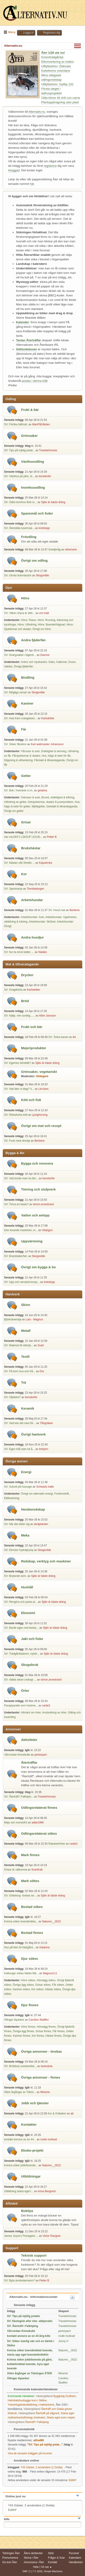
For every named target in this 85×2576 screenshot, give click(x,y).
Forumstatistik (22, 2429)
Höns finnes (28, 2026)
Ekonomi (28, 1613)
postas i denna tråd (34, 380)
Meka (25, 1535)
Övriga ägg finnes (23, 2031)
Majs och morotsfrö (15, 1822)
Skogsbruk (29, 1665)
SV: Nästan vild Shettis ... (19, 862)
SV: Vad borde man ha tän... (21, 1178)
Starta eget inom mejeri (61, 2417)
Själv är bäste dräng (53, 502)
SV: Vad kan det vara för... (20, 1423)
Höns (25, 598)
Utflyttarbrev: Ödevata (56, 66)
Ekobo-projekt (32, 2150)
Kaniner (27, 703)
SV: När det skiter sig (16, 1524)
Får (23, 729)
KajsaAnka (45, 862)
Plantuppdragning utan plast (60, 102)
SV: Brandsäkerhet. (16, 1256)
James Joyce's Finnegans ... (21, 2235)
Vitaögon (47, 1230)
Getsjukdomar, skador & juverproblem (50, 802)
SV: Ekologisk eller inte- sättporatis (29, 2321)
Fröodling (28, 537)
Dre (42, 1371)
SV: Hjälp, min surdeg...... (19, 1015)
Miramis (45, 2092)
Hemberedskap (33, 1509)
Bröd (25, 1001)
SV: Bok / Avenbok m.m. (18, 790)
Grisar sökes (43, 1984)
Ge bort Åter (9, 2562)
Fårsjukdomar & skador (26, 755)
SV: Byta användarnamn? (19, 2280)
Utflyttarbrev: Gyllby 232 (57, 84)
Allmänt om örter (31, 1712)
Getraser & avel (30, 797)
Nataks (42, 952)
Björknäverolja (12, 1319)
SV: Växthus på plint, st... (19, 476)
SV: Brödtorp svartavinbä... (20, 2066)
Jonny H (63, 2341)
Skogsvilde (42, 575)
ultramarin (71, 549)
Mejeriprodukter (33, 1048)
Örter (25, 1690)
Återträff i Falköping (28, 2422)
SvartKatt (37, 1869)
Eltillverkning (11, 1498)
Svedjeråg (54, 549)
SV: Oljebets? (12, 1397)
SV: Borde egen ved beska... (21, 1627)
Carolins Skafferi (39, 2019)
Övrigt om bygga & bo (38, 1267)
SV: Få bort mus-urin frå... (19, 1371)
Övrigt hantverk (33, 1434)
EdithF (73, 2480)
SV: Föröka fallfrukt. (16, 424)
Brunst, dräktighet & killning (57, 797)
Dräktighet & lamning (53, 751)
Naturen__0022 (51, 1921)
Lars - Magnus (34, 1319)
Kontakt (52, 2562)
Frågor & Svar (56, 2557)
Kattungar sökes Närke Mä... (21, 1973)
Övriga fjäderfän (23, 666)
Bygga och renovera (37, 1163)
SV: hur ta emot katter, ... (19, 952)
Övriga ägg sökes (23, 1984)
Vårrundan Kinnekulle (17, 1754)
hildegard (42, 1076)
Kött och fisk (31, 1100)
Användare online (24, 2460)
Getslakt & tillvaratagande (62, 806)
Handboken (76, 2562)
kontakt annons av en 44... (20, 2139)
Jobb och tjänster (35, 2103)
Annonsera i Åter (34, 2562)
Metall (26, 1331)
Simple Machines (53, 2571)
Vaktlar (8, 666)
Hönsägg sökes (46, 1980)
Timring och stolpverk (38, 1189)
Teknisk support (33, 2255)
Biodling (27, 677)
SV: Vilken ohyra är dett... (19, 613)
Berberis (75, 910)
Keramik (27, 1408)
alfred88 (38, 2440)
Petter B (52, 836)
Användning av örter (54, 1712)
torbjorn (43, 1449)
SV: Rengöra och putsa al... (20, 1601)
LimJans (43, 1088)
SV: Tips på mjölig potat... (19, 450)
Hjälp (36, 2566)
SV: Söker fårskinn (15, 744)
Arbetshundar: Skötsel (42, 921)
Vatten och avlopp (35, 1215)
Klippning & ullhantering (18, 760)
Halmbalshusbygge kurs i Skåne (27, 2400)
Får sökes (58, 1984)
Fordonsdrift (61, 1493)
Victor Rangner (52, 2235)
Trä (23, 1382)
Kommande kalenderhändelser (33, 2389)
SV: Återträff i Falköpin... (18, 1796)
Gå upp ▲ (46, 2566)
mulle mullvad (48, 2139)
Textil (25, 1356)
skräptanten (41, 1524)
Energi (26, 1472)
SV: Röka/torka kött (16, 1114)
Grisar (26, 822)
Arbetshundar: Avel (32, 917)
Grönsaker (29, 435)
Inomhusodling (33, 487)
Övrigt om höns (41, 629)
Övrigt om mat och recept (41, 1126)
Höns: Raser (28, 620)
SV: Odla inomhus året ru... (20, 502)
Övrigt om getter (14, 811)
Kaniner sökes (21, 1989)
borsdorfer (45, 476)
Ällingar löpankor (14, 2019)
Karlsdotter (47, 718)
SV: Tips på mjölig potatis (23, 2316)
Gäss (52, 662)
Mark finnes (30, 1855)
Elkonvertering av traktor (57, 61)
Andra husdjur (32, 937)
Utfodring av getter (15, 802)
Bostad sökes (32, 1907)
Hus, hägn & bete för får (56, 755)
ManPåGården (41, 424)
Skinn (25, 1305)
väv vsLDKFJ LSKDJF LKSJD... (23, 836)
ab (71, 2113)
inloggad (13, 170)
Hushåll (27, 1587)
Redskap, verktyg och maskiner (46, 1561)
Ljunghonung (39, 1114)
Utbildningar (31, 2176)
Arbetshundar (32, 900)
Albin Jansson (47, 1015)
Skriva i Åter (31, 2557)
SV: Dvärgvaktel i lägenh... (20, 655)
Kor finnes (38, 2035)
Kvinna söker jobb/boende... (21, 2165)
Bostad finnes (32, 1933)
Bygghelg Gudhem (56, 2396)
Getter (26, 776)
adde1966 (38, 1822)
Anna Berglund (47, 2191)
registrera (50, 165)
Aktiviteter (29, 1740)
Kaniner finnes (21, 2035)
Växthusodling (32, 461)
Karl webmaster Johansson (47, 744)
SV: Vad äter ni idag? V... (19, 1088)
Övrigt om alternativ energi (37, 1493)
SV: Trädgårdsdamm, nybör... (21, 1653)
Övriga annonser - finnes (40, 2077)
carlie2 (46, 1705)
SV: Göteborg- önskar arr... (20, 1895)
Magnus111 (50, 1973)
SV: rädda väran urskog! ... (20, 1679)
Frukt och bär (31, 1027)
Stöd (51, 2553)
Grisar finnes (43, 2031)
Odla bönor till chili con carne (60, 97)
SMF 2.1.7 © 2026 (32, 2571)
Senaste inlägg (22, 2305)
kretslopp (44, 528)
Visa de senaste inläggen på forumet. (30, 2453)
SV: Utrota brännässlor (18, 575)
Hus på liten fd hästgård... (19, 1947)
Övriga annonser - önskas (41, 2051)
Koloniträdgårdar (52, 57)
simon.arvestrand (43, 1204)
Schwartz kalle (45, 1486)
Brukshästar (31, 848)
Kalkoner (61, 662)
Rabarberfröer (56, 1843)
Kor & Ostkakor (57, 2113)
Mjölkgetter (38, 806)
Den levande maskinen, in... (21, 1230)
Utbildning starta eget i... (18, 2191)
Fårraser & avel (30, 751)
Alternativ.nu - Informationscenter (33, 2297)
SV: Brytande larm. (15, 1576)
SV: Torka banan (58, 1037)
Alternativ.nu (36, 111)
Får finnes (59, 2031)
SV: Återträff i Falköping (22, 2326)
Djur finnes (30, 2005)
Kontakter (28, 2124)
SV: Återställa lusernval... (19, 528)
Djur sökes (29, 1958)
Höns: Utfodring (26, 624)
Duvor (71, 662)
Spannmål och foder (37, 513)
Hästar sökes (53, 1989)
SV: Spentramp (13, 888)
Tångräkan (46, 1423)
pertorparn (40, 1754)
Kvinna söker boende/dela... (21, 1921)
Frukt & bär (30, 410)
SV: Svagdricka (13, 989)
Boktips (27, 2211)
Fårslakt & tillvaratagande (49, 760)
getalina (42, 790)
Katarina (44, 1947)
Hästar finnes (54, 2035)
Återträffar (29, 1762)
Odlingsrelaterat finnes (39, 1807)
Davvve (44, 655)
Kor (24, 874)
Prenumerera (10, 2557)
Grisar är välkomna (15, 1869)
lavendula (46, 2066)
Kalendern (75, 2557)
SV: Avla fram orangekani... (20, 718)
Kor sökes (38, 1989)
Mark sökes (30, 1881)
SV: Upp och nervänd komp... (21, 1282)
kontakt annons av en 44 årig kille (28, 2336)
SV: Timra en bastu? (16, 1204)
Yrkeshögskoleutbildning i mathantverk (31, 2404)
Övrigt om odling (34, 560)
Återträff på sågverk (38, 2413)
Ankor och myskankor (34, 662)
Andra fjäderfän (33, 640)
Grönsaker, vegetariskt (39, 1072)
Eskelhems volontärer (55, 70)
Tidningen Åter (11, 2553)
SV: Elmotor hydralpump (19, 1550)
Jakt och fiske (32, 1639)
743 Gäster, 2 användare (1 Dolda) (35, 2467)
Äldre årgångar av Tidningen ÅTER (29, 2373)
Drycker (27, 975)
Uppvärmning (31, 1241)
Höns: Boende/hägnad (51, 624)
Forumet (74, 2553)
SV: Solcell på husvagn (18, 1486)
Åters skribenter (33, 2553)
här (32, 183)
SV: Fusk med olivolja (17, 1140)
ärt (74, 1037)
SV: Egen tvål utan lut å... (19, 1449)
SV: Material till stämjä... (18, 1345)
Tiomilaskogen (35, 888)
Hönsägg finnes (46, 2026)
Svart (40, 1345)
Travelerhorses (48, 450)
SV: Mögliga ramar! (15, 692)
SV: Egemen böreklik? (17, 1063)
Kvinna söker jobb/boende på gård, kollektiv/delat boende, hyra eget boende (29, 2364)
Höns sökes (28, 1980)
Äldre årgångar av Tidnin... (20, 2092)
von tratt (44, 613)
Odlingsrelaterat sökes (39, 1833)
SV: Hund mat (56, 910)
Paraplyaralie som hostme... (21, 1705)
